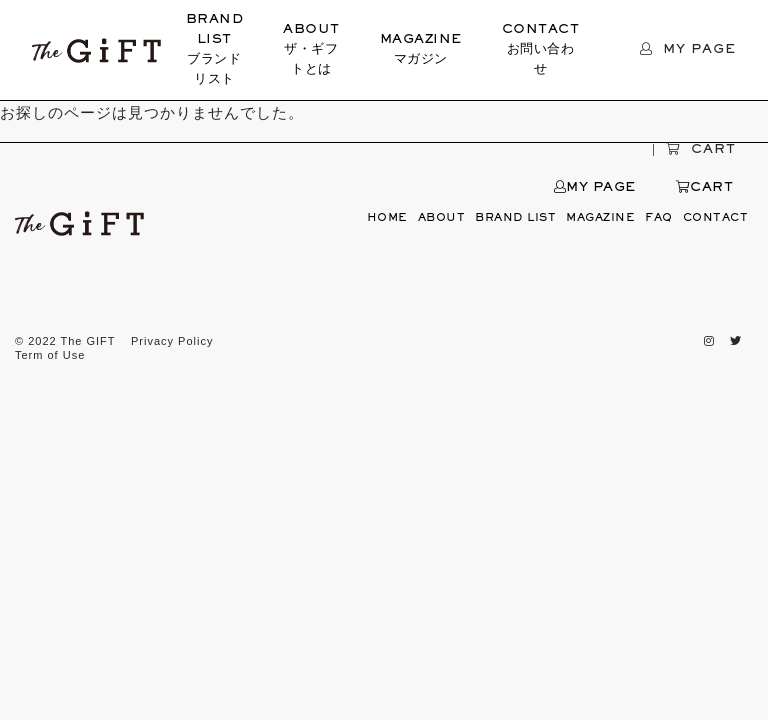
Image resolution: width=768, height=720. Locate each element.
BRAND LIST (215, 52)
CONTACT (541, 52)
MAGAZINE (421, 52)
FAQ (659, 218)
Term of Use (50, 355)
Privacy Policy (172, 341)
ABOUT (311, 52)
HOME (387, 218)
